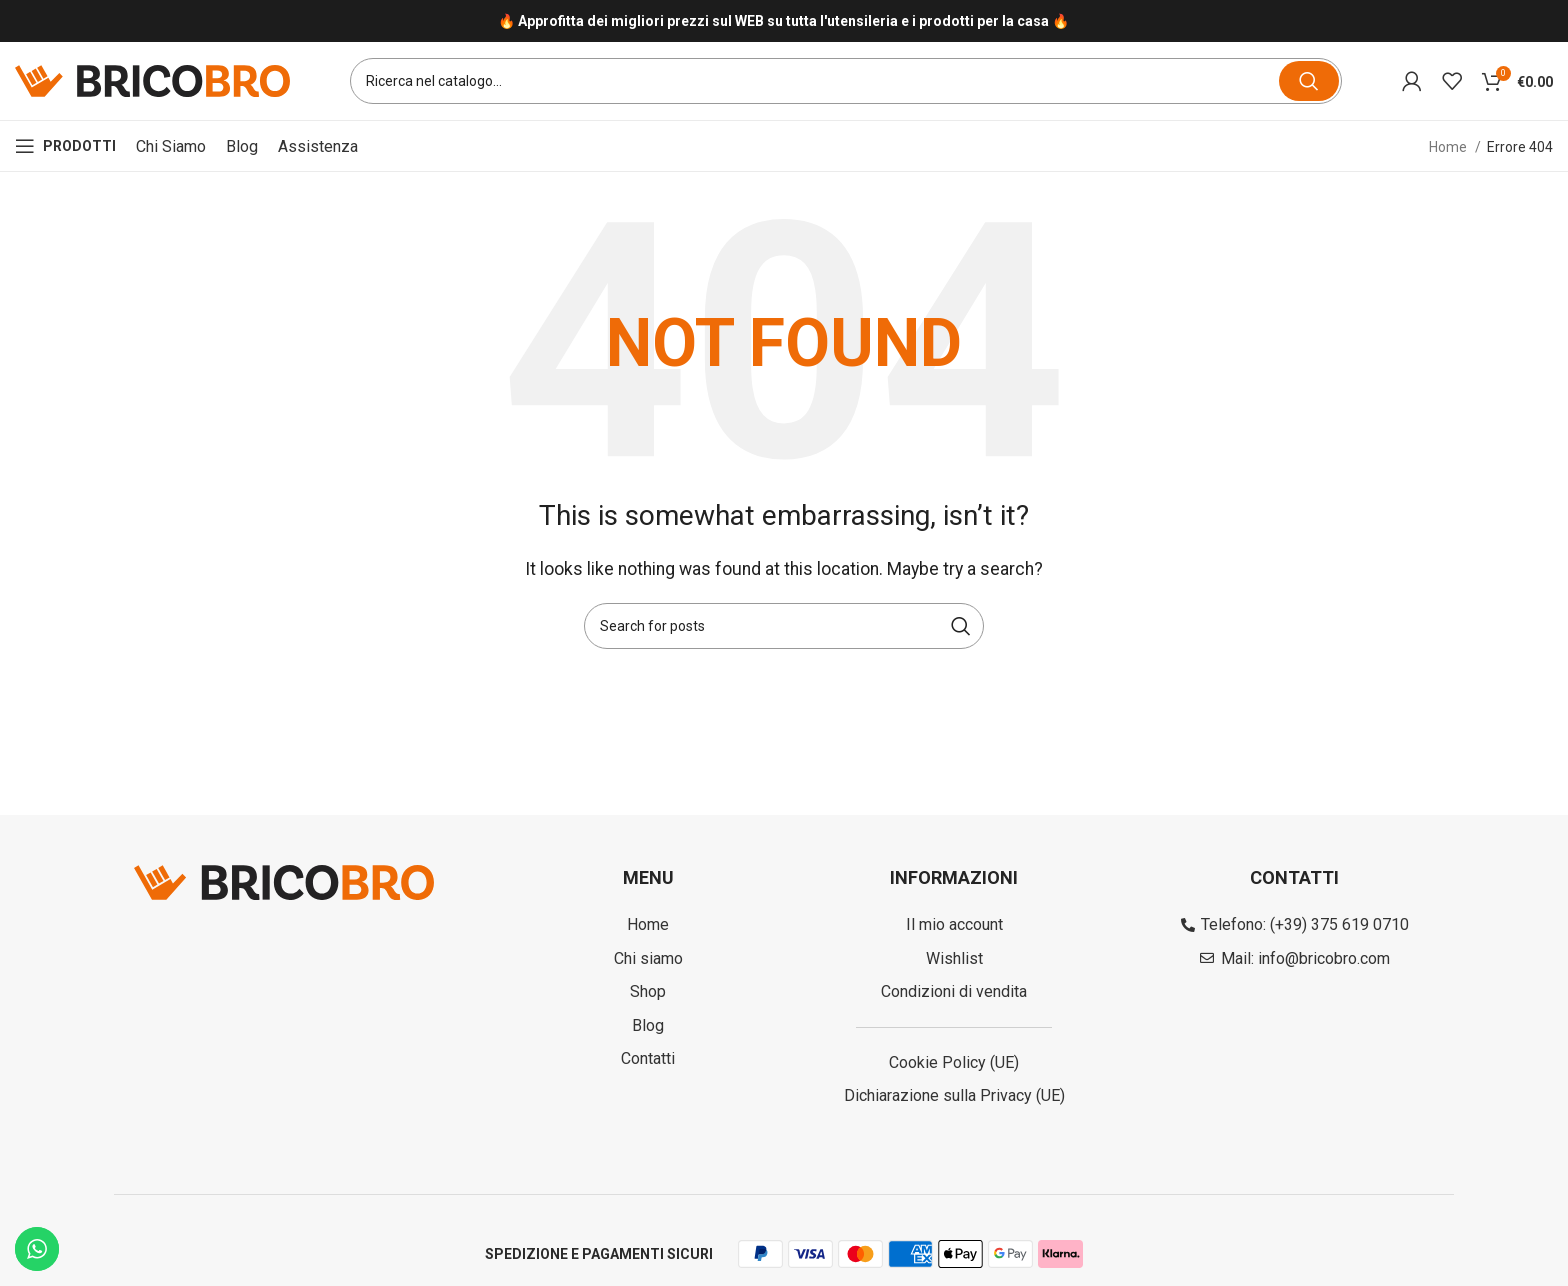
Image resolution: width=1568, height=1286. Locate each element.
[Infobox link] (784, 21)
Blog (242, 147)
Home (1449, 148)
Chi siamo (171, 147)
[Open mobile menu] (65, 148)
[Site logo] (152, 80)
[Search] (846, 82)
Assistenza (318, 147)
